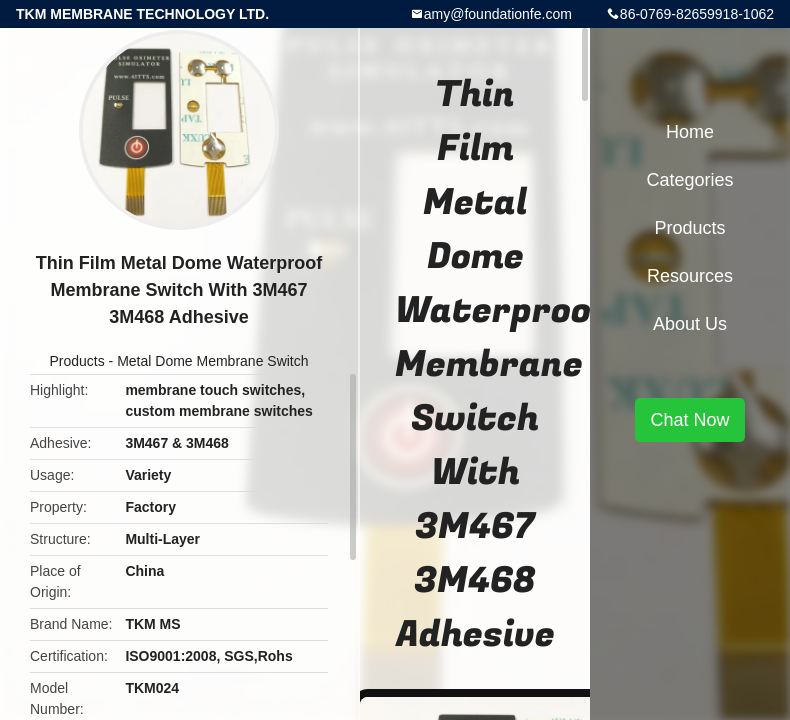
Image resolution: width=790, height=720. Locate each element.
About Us (690, 324)
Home (690, 132)
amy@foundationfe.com (498, 14)
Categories (689, 180)
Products (76, 361)
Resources (690, 276)
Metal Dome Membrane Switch (212, 361)
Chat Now (689, 420)
